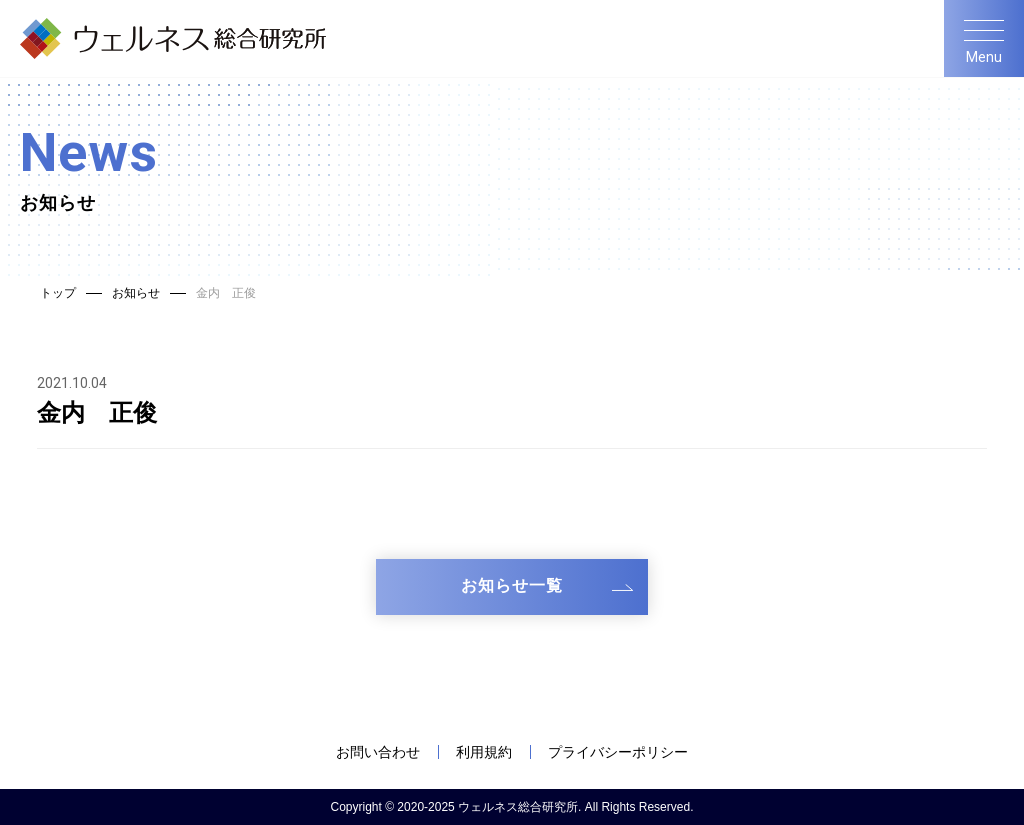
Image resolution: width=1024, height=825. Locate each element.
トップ (58, 293)
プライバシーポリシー (618, 752)
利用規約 (484, 752)
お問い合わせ (378, 752)
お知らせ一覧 (512, 585)
